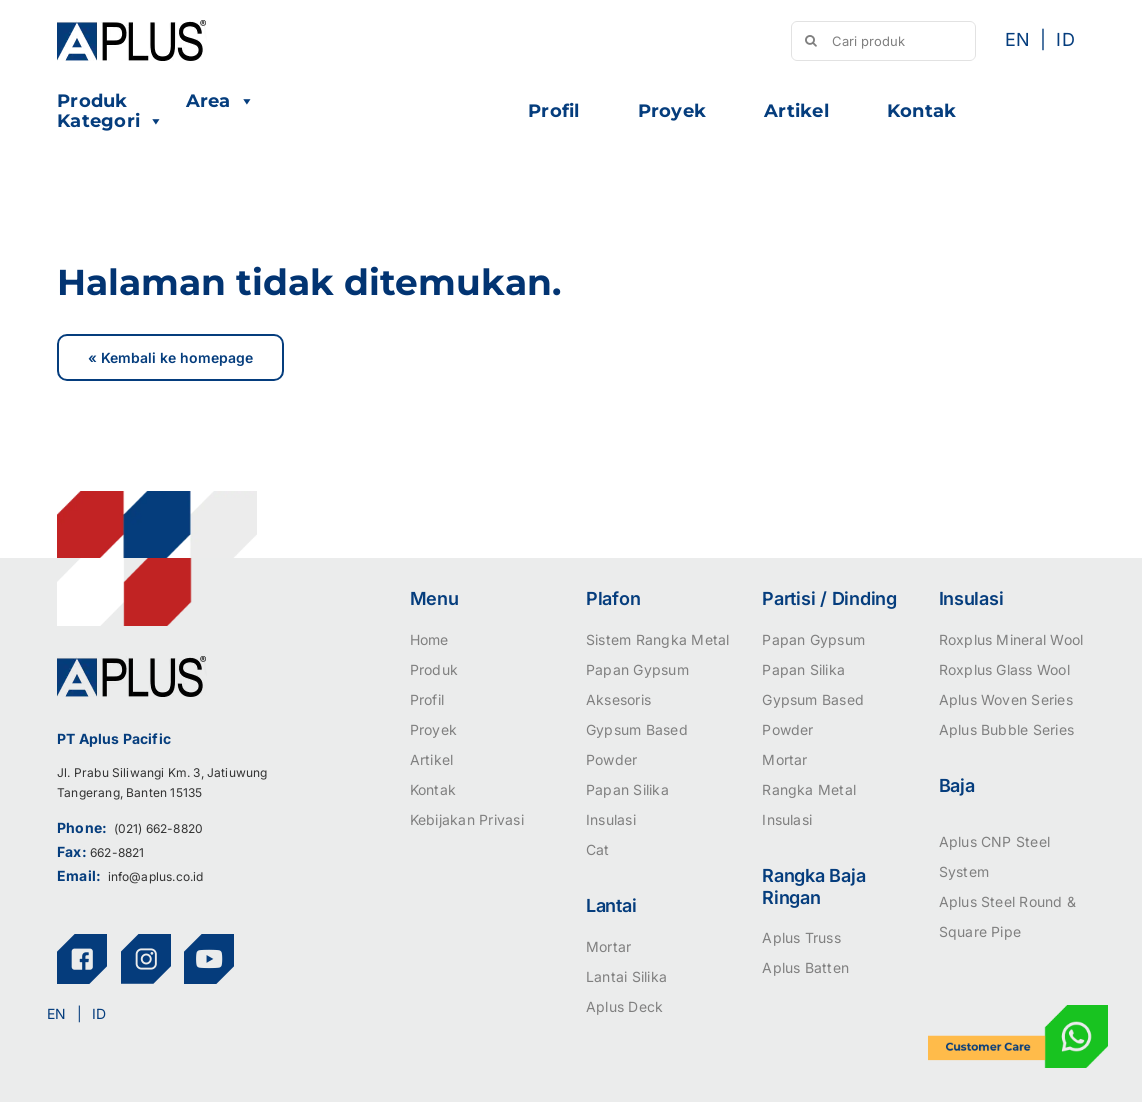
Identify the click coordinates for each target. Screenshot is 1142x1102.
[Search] (811, 41)
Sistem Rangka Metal (658, 639)
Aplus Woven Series (1006, 699)
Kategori (110, 121)
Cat (598, 849)
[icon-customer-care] (1018, 1013)
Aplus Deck (624, 1006)
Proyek (672, 111)
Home (429, 639)
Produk (92, 101)
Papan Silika (627, 789)
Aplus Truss (801, 937)
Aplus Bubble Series (1007, 729)
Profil (553, 111)
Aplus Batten (805, 967)
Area (220, 101)
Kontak (921, 111)
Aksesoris (618, 699)
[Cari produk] (883, 41)
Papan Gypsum (637, 669)
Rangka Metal (809, 789)
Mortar (608, 946)
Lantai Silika (626, 976)
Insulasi (611, 819)
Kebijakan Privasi (467, 819)
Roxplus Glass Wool (1004, 669)
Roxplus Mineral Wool (1011, 639)
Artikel (796, 111)
